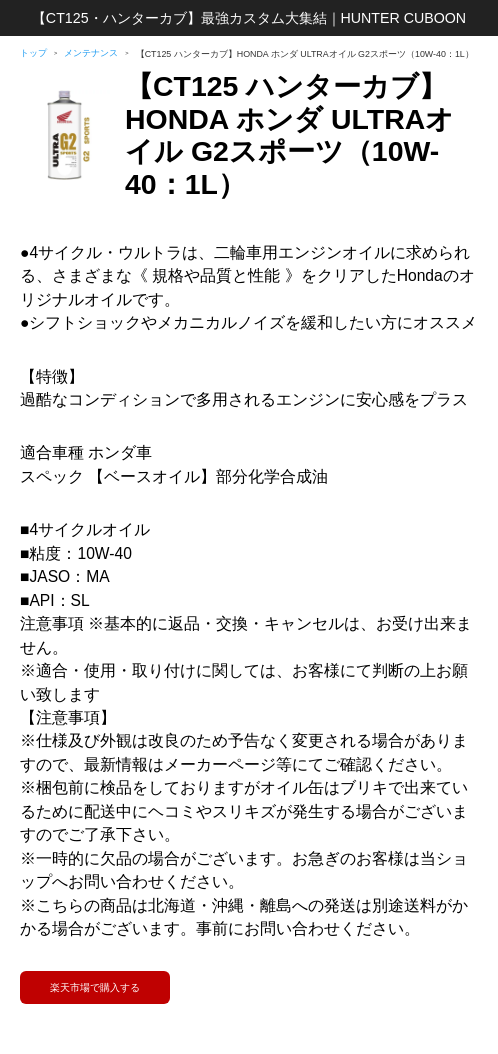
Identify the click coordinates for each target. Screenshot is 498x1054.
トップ (33, 53)
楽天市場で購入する (95, 987)
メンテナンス (91, 53)
